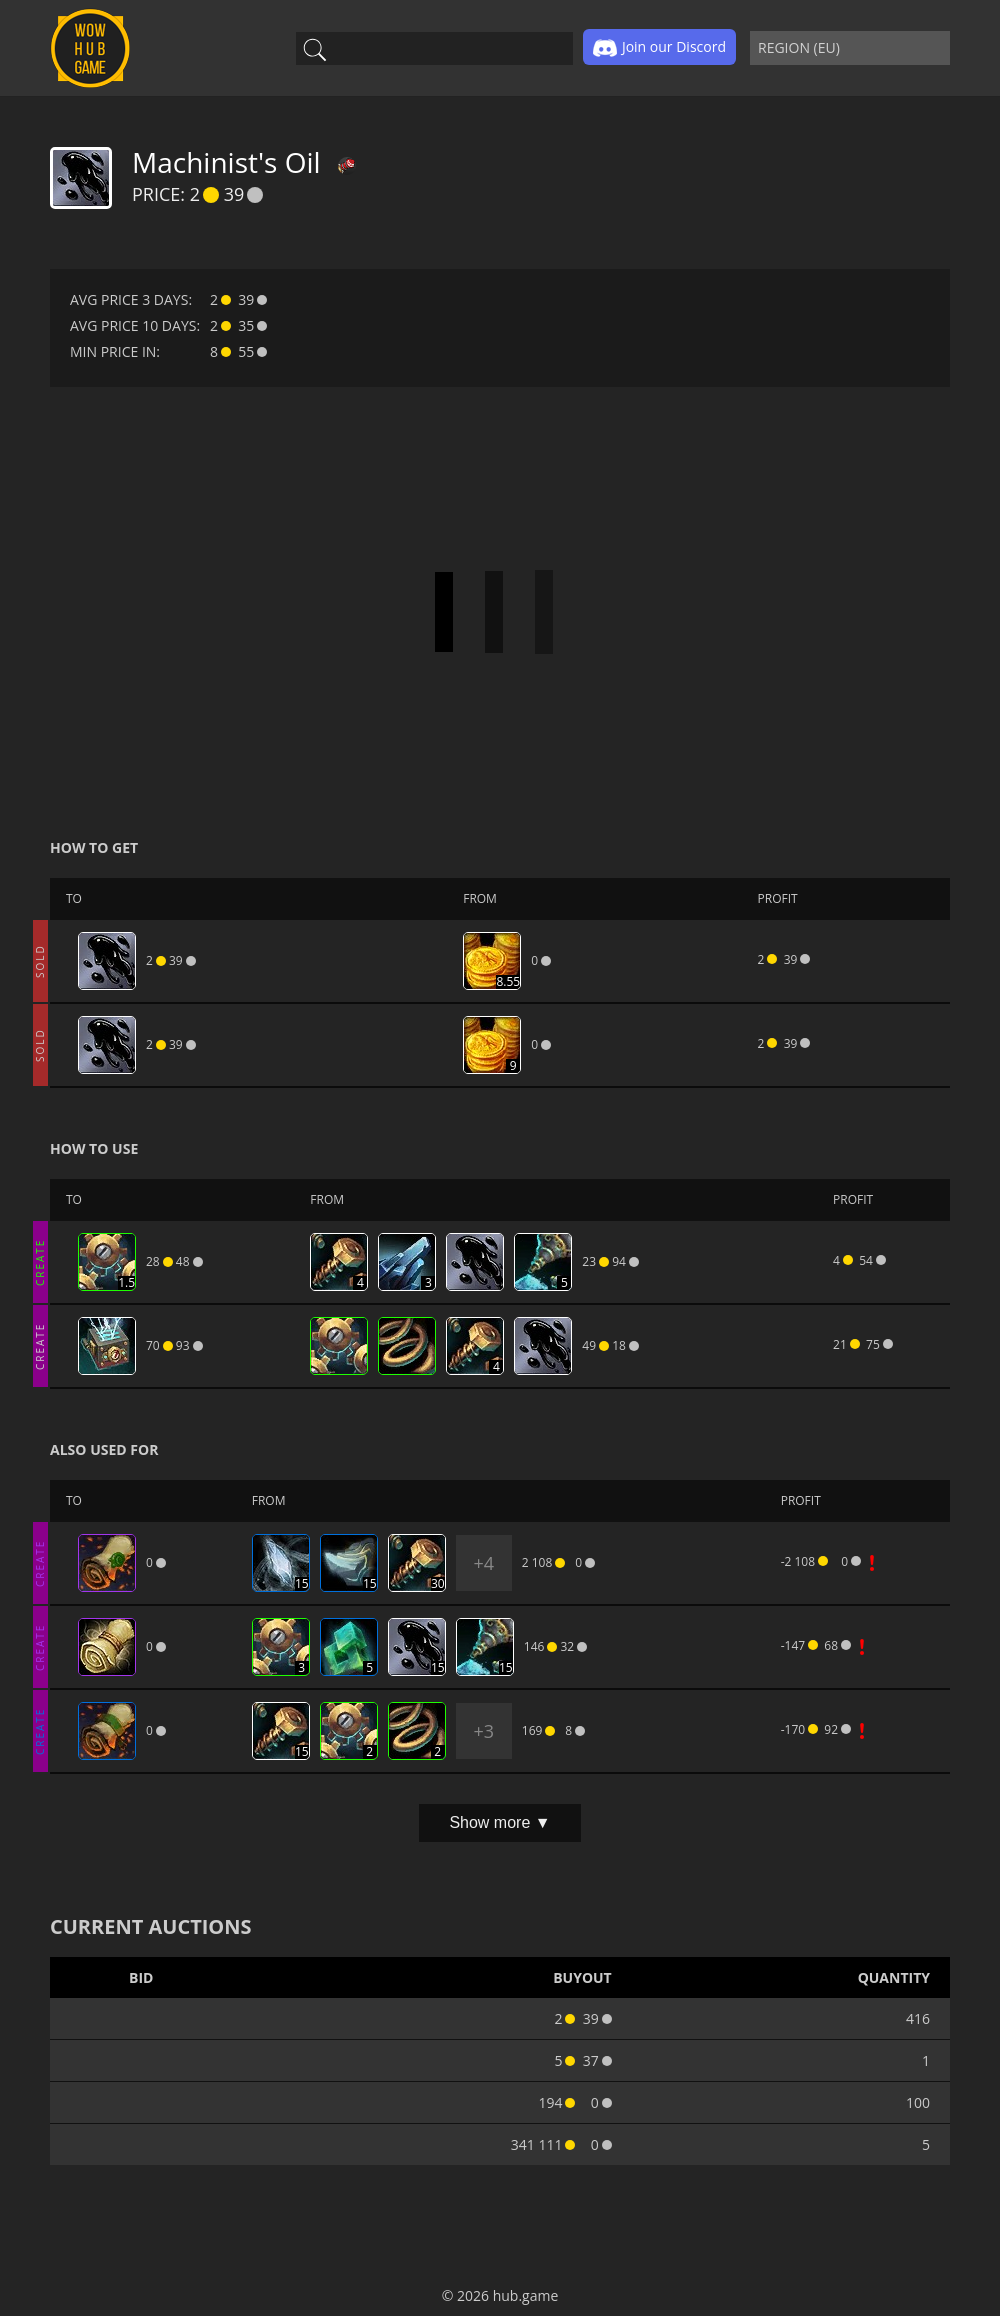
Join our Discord (659, 48)
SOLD (40, 961)
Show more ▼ (499, 1822)
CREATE (40, 1261)
